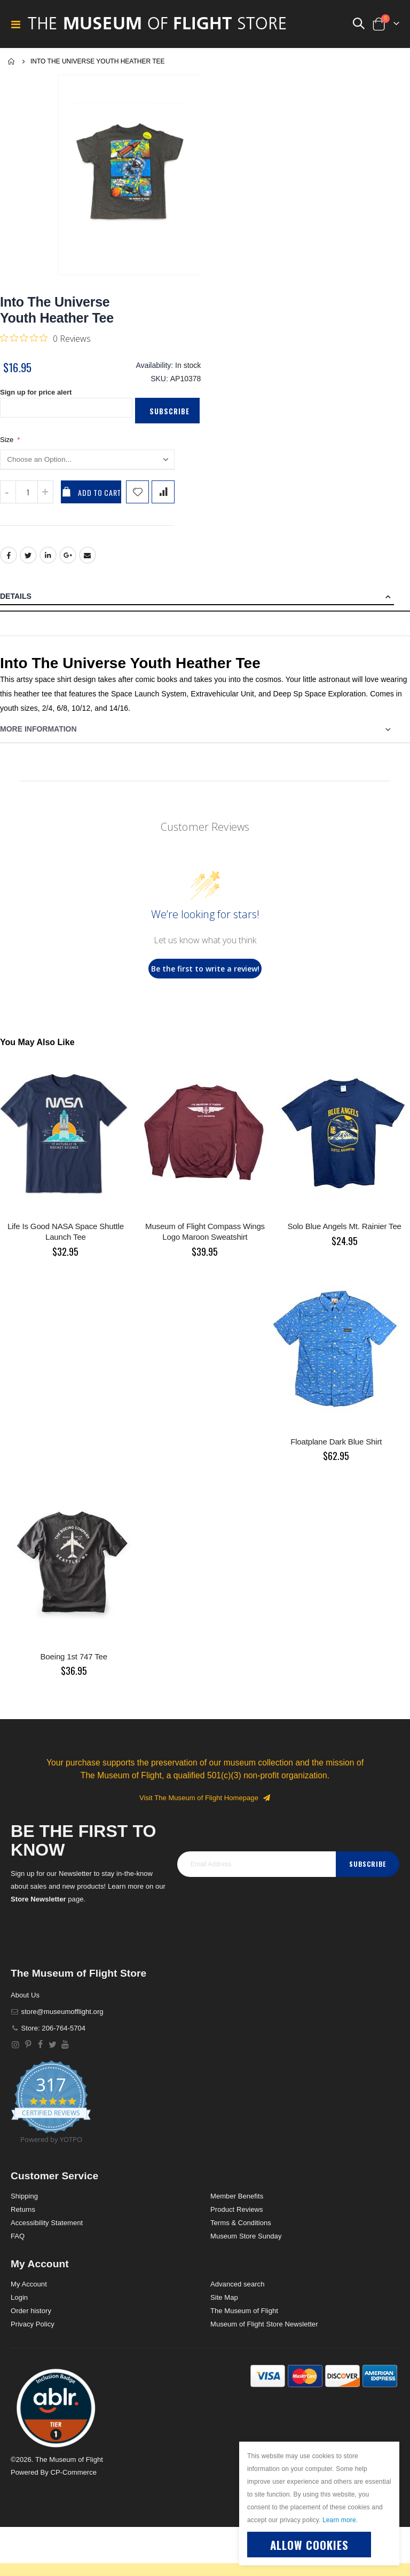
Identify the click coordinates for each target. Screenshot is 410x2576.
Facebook (8, 563)
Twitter (28, 563)
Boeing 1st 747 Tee (74, 1664)
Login (19, 2305)
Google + (68, 563)
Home (11, 61)
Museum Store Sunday (245, 2244)
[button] (56, 2415)
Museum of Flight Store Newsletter (264, 2332)
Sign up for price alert (38, 398)
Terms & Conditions (240, 2231)
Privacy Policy (32, 2332)
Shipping (24, 2204)
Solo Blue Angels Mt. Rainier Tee (344, 1234)
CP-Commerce (73, 2480)
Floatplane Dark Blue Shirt (336, 1449)
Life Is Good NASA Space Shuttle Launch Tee (65, 1239)
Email (88, 563)
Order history (31, 2319)
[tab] (205, 605)
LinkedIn (48, 563)
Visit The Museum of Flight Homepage (205, 1806)
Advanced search (237, 2292)
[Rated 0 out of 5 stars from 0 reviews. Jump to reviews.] (45, 338)
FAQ (18, 2244)
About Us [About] (25, 2003)
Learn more (339, 2520)
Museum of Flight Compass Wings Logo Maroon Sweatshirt (205, 1239)
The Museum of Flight (244, 2319)
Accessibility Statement (47, 2231)
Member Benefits (236, 2204)
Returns (23, 2217)
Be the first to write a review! (205, 977)
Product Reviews (236, 2217)
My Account (29, 2292)
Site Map (224, 2305)
